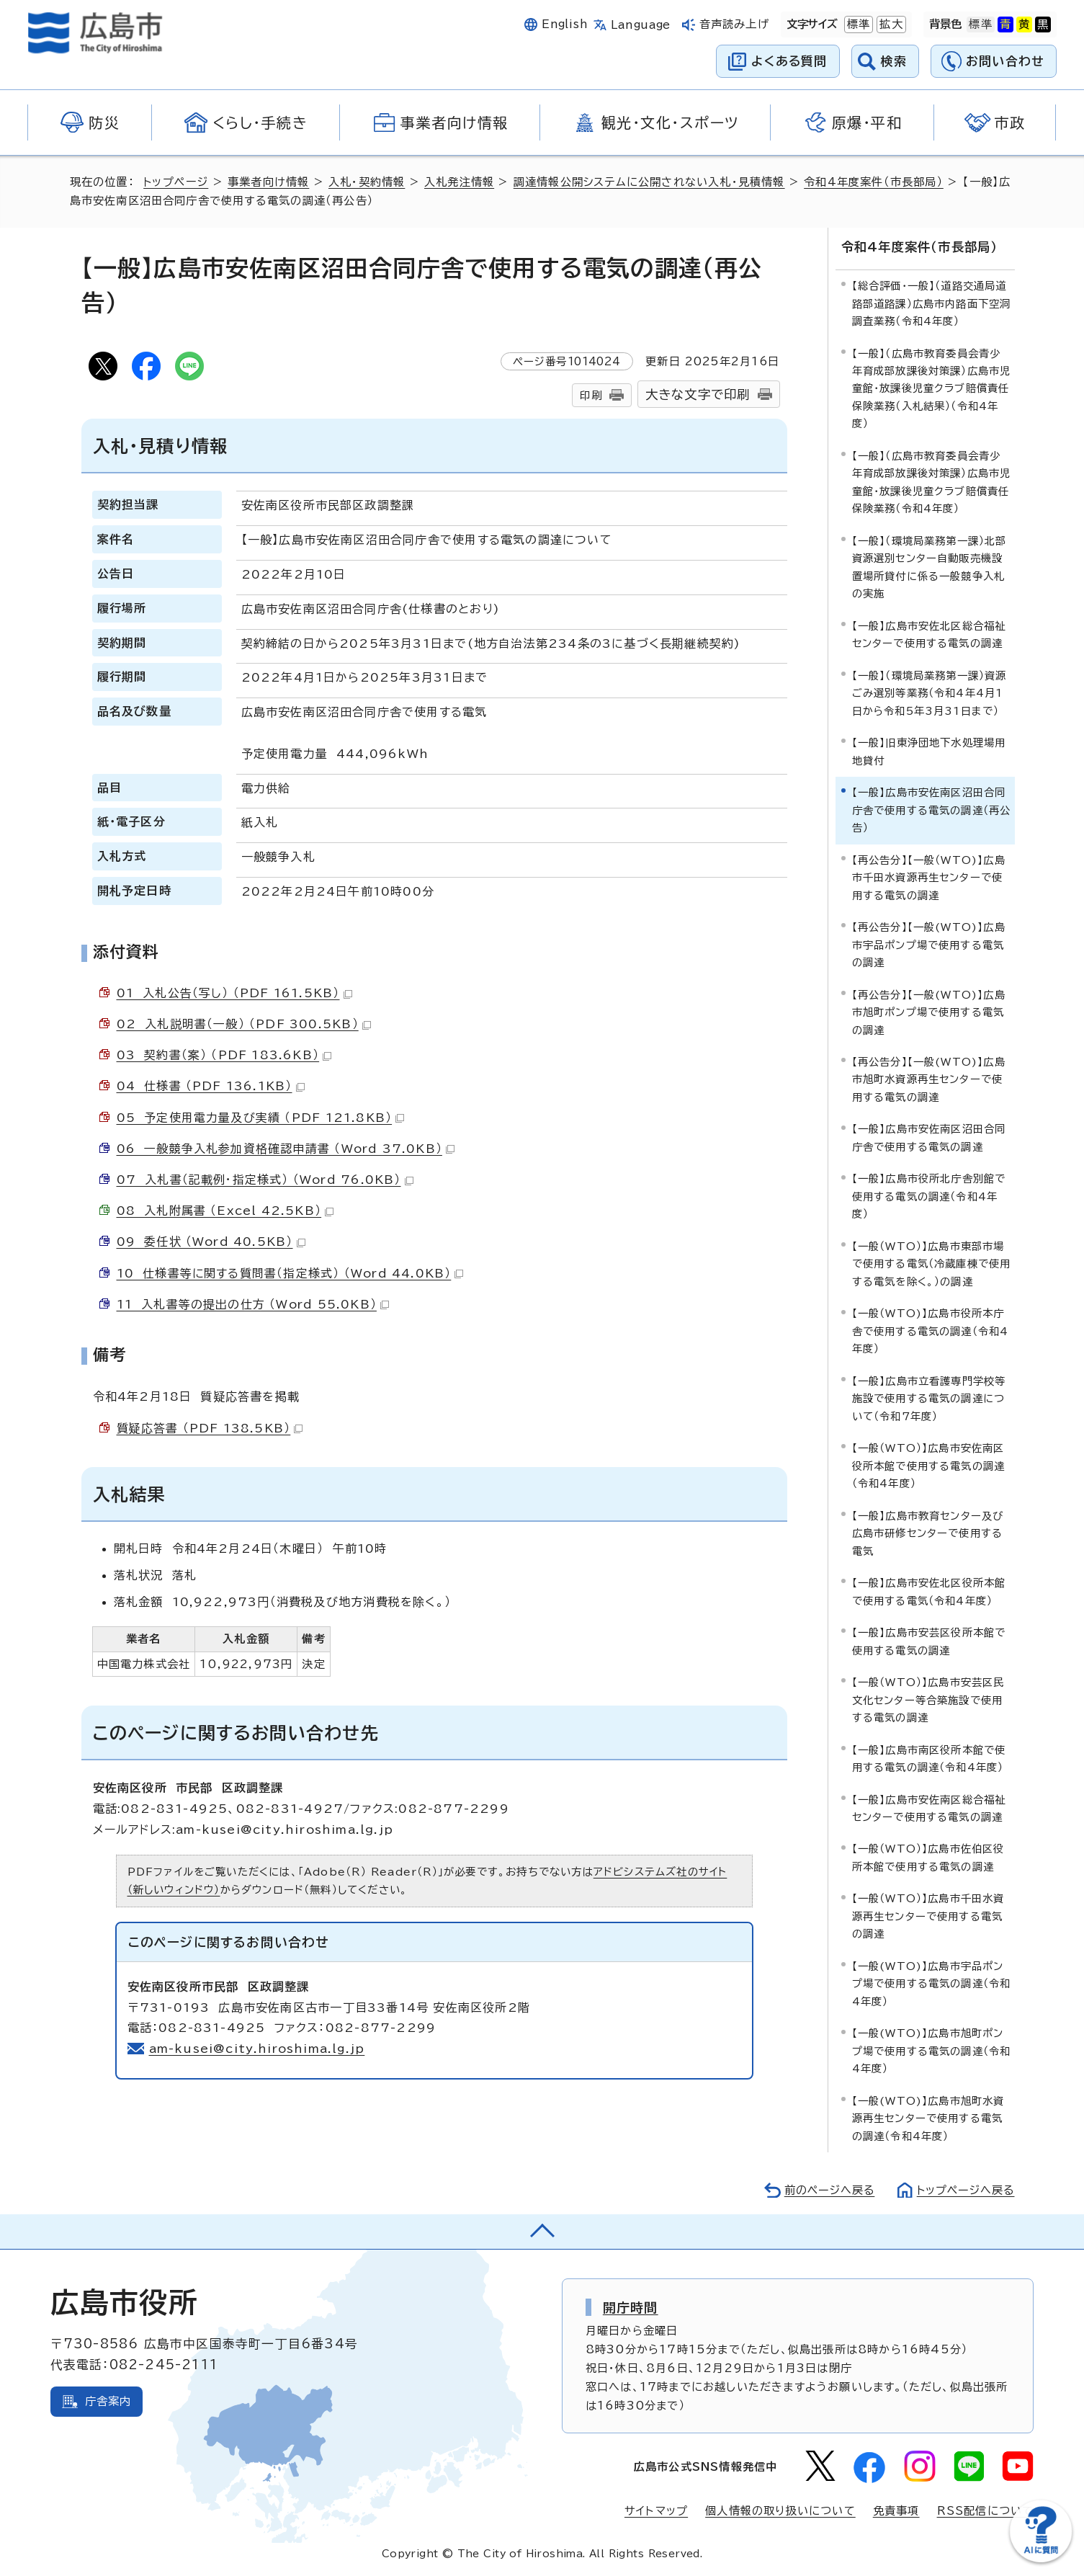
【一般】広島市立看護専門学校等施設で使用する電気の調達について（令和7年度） (929, 1398)
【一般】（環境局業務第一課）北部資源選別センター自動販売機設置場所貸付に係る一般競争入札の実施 (929, 566)
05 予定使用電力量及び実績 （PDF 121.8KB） (261, 1117)
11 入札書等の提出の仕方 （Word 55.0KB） (253, 1304)
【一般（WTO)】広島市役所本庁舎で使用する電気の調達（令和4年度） (930, 1331)
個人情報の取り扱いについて (780, 2510)
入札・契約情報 (367, 182)
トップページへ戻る (964, 2190)
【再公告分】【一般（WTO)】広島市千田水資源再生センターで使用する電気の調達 (928, 877)
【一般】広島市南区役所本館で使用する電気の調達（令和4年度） (929, 1758)
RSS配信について (985, 2510)
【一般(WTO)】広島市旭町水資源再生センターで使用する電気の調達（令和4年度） (928, 2118)
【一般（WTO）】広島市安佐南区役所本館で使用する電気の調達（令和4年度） (928, 1466)
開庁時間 (630, 2306)
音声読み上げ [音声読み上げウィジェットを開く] (734, 24)
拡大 (889, 24)
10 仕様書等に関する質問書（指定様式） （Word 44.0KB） (291, 1273)
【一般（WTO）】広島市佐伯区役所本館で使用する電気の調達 (928, 1857)
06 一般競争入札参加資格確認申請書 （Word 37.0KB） (286, 1148)
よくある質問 (789, 61)
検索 (894, 61)
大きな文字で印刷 (698, 394)
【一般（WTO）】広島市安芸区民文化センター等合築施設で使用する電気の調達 (928, 1699)
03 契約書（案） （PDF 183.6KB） (224, 1055)
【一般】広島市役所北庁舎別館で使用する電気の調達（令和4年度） (929, 1196)
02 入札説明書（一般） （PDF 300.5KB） (244, 1024)
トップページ (176, 182)
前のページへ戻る (825, 2190)
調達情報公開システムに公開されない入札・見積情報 (650, 182)
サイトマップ (656, 2510)
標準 (857, 24)
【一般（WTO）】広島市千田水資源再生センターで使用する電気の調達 (928, 1916)
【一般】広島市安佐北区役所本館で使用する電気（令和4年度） (929, 1591)
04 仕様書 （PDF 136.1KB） (211, 1086)
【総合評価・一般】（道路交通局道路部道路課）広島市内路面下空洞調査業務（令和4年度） (931, 303)
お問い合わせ (1005, 61)
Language (641, 24)
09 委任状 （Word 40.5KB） (211, 1241)
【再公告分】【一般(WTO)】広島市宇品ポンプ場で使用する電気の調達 (928, 944)
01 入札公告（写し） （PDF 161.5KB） (234, 993)
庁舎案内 (108, 2400)
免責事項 (896, 2510)
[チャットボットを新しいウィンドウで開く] (1041, 2559)
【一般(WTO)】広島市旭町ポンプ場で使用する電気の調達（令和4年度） (931, 2051)
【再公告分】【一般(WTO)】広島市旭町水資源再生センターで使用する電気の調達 (928, 1079)
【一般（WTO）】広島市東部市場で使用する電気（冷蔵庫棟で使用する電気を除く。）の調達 (931, 1263)
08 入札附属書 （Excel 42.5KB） (225, 1210)
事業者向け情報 (269, 182)
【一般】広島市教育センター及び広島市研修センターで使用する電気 (928, 1533)
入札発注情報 (460, 182)
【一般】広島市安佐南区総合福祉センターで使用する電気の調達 (929, 1807)
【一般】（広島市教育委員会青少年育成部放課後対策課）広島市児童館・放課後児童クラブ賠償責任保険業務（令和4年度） (931, 481)
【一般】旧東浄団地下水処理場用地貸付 (929, 751)
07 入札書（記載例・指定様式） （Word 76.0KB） (265, 1179)
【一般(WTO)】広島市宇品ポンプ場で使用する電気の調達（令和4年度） (931, 1983)
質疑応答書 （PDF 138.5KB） (210, 1428)
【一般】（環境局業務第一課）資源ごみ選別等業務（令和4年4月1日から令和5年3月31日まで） (929, 692)
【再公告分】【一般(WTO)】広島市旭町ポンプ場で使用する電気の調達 (928, 1012)
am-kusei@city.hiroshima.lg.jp (258, 2048)
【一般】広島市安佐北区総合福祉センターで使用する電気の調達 (929, 634)
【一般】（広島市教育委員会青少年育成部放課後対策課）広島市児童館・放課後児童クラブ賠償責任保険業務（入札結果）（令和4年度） (931, 388)
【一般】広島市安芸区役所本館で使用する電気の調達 (929, 1640)
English (565, 24)
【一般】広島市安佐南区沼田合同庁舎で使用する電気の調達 (929, 1137)
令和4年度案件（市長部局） (875, 182)
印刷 (590, 395)
